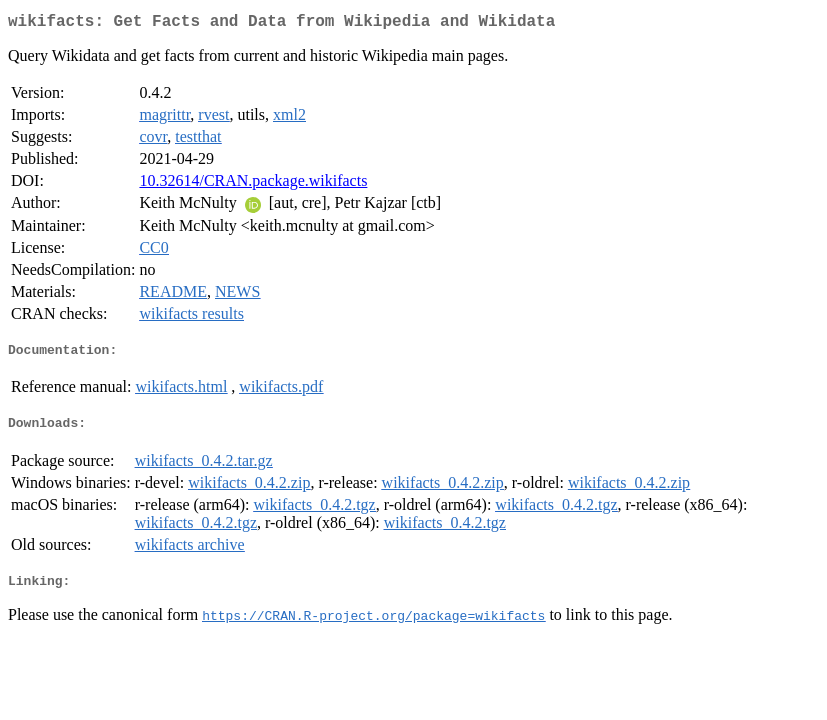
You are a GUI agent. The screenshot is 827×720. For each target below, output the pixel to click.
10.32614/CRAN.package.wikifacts (253, 184)
